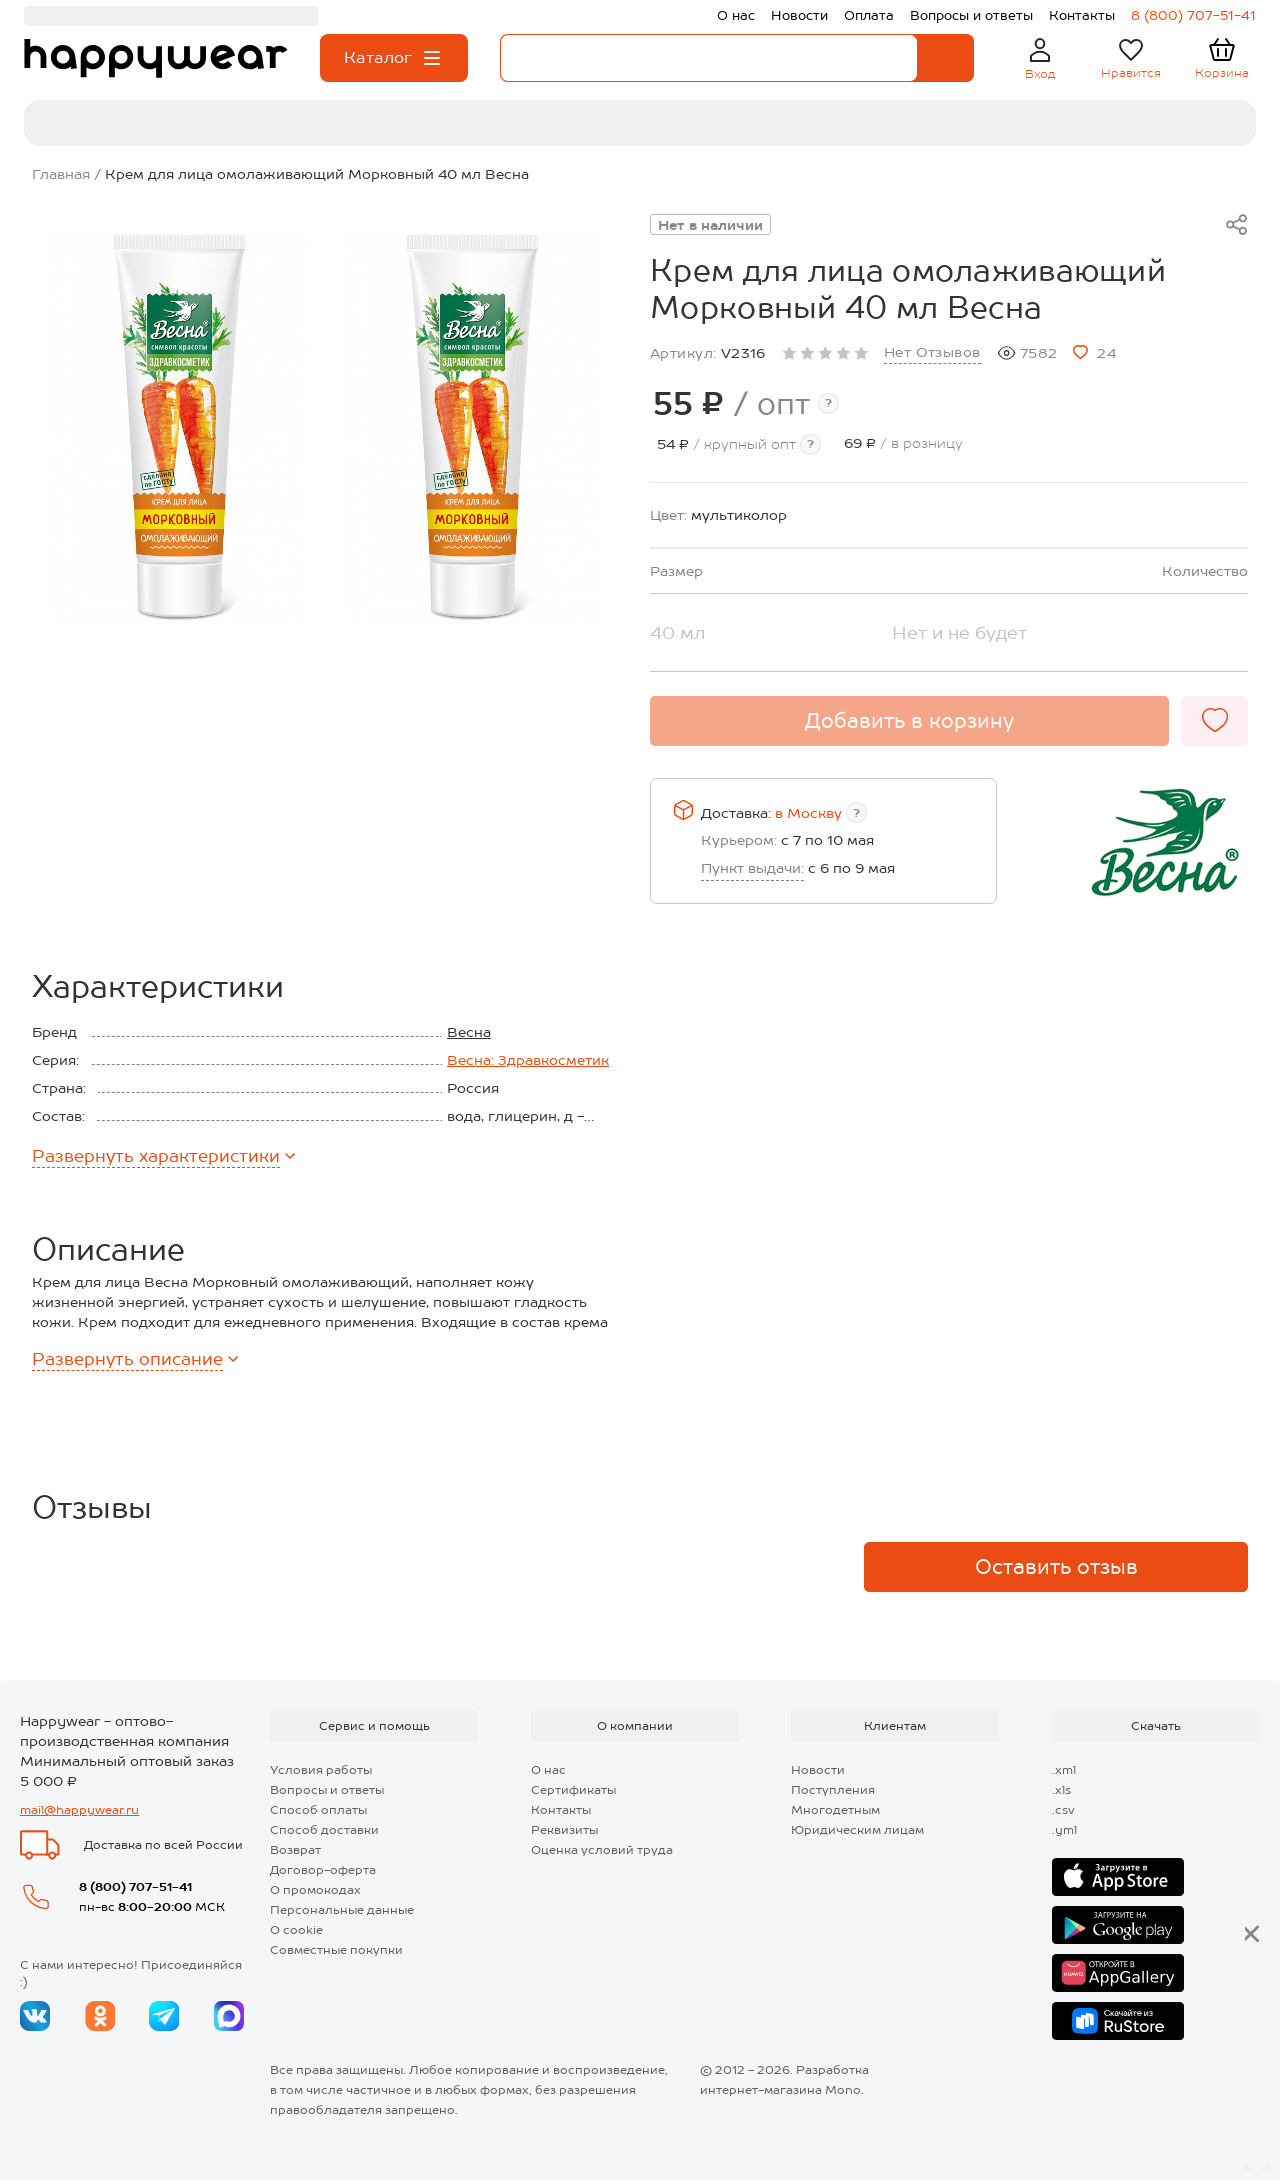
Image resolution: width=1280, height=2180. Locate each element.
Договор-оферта (323, 1870)
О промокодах (315, 1890)
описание (135, 1359)
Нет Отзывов (932, 352)
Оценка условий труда (602, 1850)
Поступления (833, 1790)
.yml (1064, 1830)
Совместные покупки (336, 1950)
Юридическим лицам (857, 1830)
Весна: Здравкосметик (528, 1060)
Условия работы (321, 1770)
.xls (1061, 1790)
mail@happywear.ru (79, 1810)
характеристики (163, 1156)
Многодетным (835, 1810)
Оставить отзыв (1056, 1567)
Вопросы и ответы (327, 1790)
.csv (1063, 1810)
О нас (548, 1770)
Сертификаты (573, 1790)
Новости (818, 1770)
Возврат (295, 1850)
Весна (469, 1032)
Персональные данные (342, 1910)
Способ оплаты (318, 1810)
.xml (1064, 1770)
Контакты (561, 1810)
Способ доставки (324, 1830)
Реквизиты (564, 1830)
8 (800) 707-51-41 (135, 1887)
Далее (1191, 2131)
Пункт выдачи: (752, 868)
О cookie (296, 1930)
